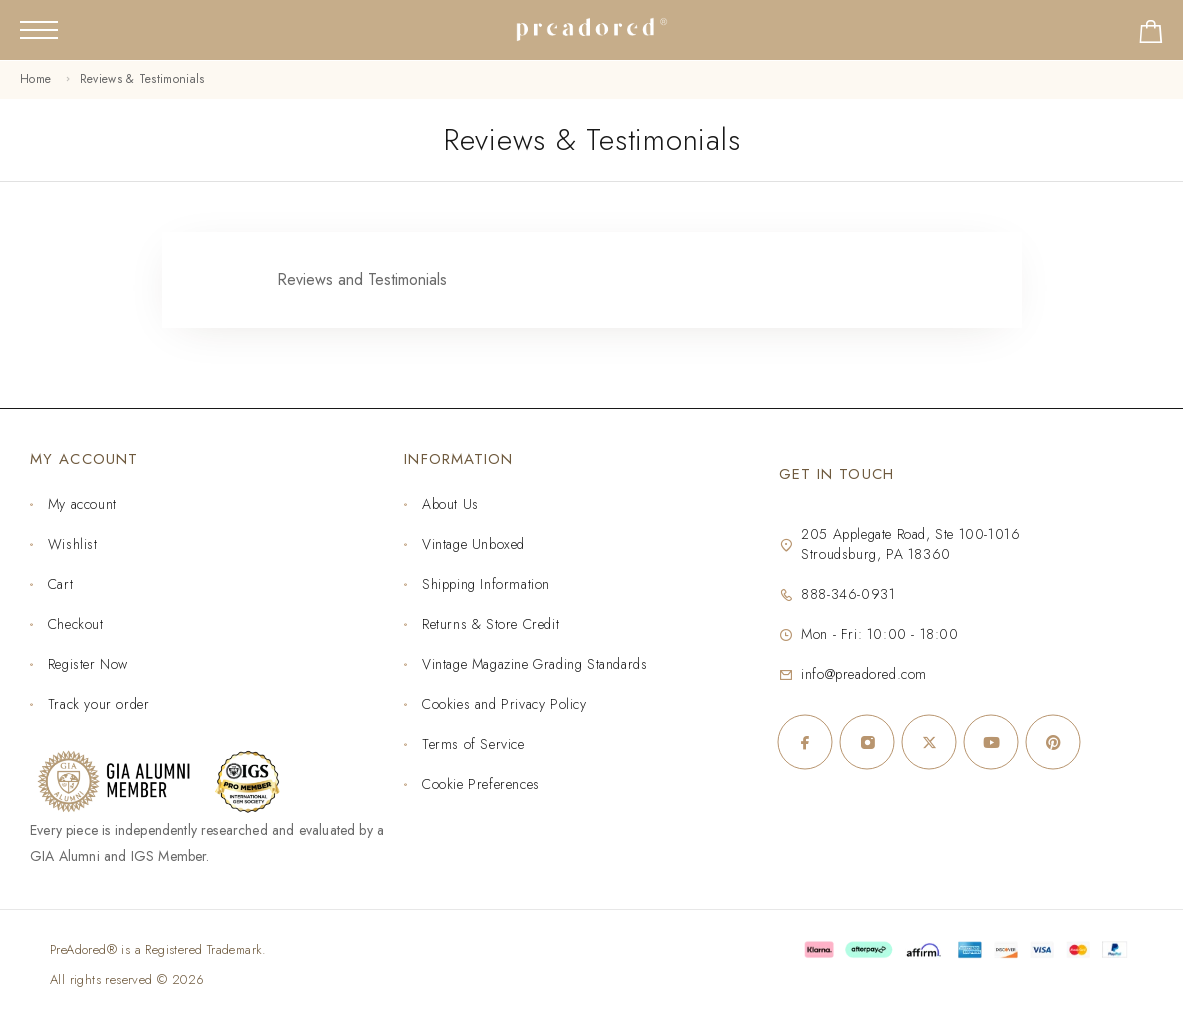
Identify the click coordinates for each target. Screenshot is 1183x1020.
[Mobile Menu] (39, 30)
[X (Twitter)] (929, 742)
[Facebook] (805, 742)
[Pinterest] (1053, 742)
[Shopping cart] (1151, 35)
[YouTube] (991, 742)
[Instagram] (867, 742)
